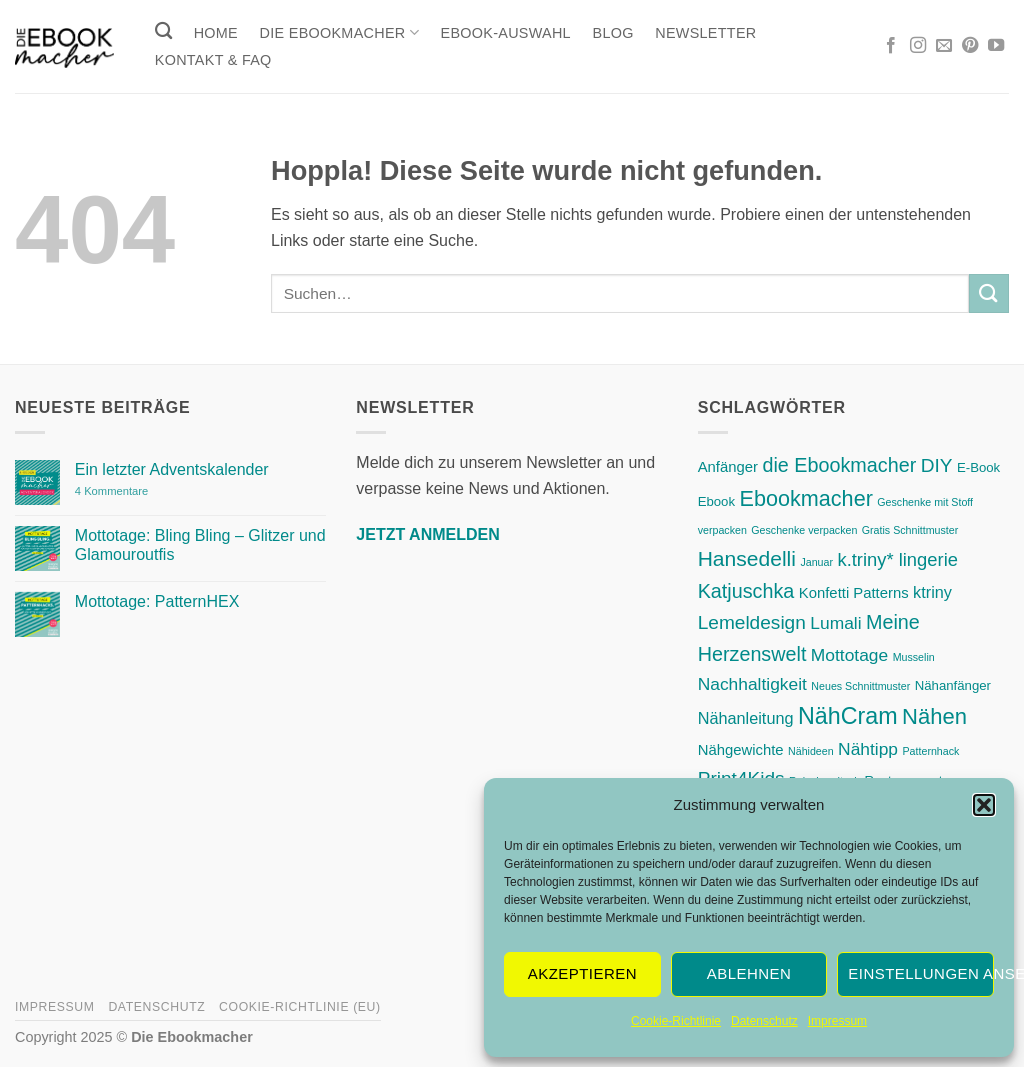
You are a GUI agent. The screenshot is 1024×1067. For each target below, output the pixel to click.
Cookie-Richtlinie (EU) (300, 1007)
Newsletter (705, 33)
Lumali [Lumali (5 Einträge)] (835, 623)
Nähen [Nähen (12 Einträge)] (934, 716)
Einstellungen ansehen (921, 973)
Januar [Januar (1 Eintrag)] (816, 562)
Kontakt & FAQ (213, 60)
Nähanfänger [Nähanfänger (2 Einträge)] (953, 685)
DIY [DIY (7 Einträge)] (937, 465)
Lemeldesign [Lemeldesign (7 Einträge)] (752, 622)
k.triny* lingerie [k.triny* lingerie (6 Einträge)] (897, 559)
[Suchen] (163, 31)
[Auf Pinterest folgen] (970, 46)
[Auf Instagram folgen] (918, 46)
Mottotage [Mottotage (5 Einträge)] (849, 655)
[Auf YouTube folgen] (996, 46)
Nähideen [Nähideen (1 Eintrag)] (811, 751)
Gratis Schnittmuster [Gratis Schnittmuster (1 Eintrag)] (910, 530)
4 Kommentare (153, 491)
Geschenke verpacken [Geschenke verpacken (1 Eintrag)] (804, 530)
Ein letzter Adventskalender (172, 469)
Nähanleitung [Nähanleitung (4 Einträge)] (746, 718)
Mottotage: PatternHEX (157, 601)
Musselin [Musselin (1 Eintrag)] (914, 657)
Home (216, 33)
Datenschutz (764, 1021)
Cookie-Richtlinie (676, 1021)
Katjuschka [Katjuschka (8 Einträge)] (746, 591)
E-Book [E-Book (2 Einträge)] (978, 467)
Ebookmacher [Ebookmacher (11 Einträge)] (806, 498)
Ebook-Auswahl (506, 33)
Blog (613, 33)
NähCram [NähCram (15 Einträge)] (848, 716)
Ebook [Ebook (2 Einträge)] (716, 501)
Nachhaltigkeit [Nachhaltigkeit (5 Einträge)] (752, 684)
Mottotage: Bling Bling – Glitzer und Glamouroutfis (200, 545)
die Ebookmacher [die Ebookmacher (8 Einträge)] (839, 465)
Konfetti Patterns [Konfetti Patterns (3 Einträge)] (854, 593)
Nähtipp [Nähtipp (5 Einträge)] (868, 749)
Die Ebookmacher (339, 32)
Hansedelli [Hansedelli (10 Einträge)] (747, 558)
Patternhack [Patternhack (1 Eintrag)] (931, 751)
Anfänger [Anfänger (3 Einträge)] (728, 467)
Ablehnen (749, 973)
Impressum (837, 1021)
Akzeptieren (582, 973)
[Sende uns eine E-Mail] (944, 46)
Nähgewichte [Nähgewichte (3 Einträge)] (741, 750)
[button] (984, 805)
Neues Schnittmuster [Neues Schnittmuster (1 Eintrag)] (860, 686)
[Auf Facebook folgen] (891, 46)
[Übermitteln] (989, 293)
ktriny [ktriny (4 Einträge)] (932, 592)
